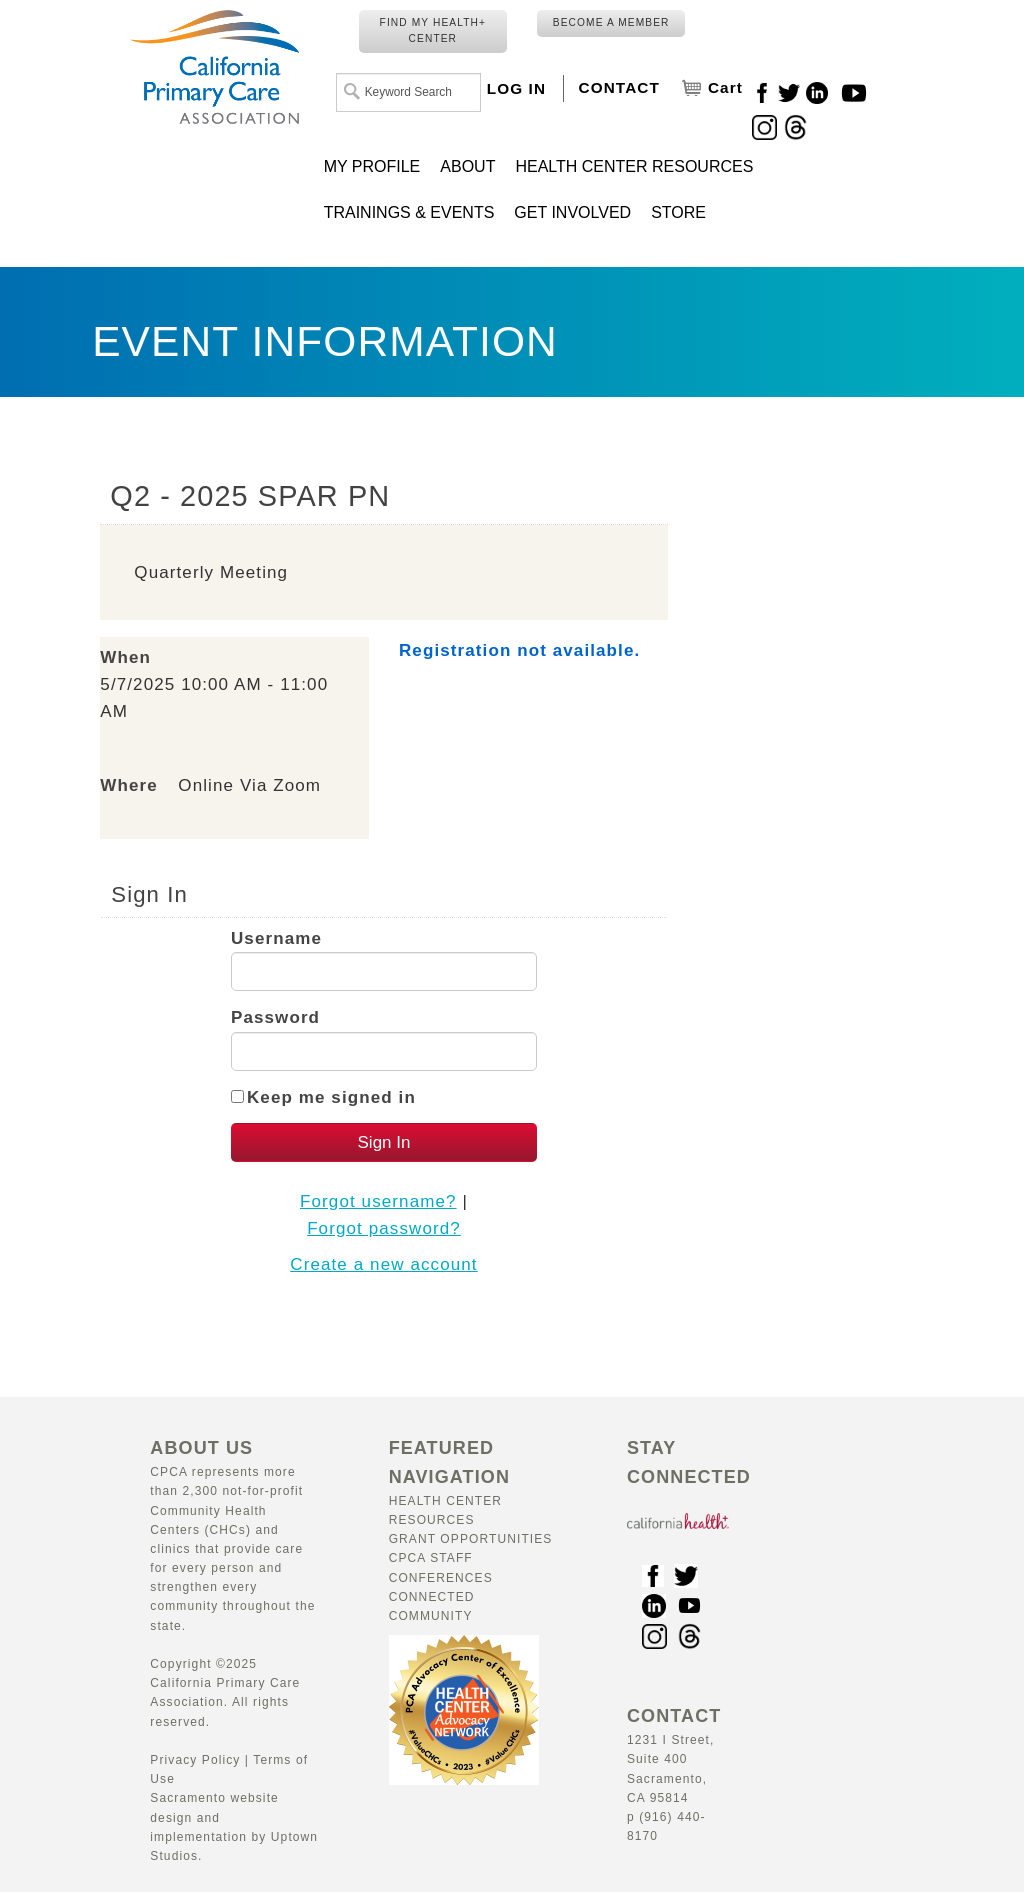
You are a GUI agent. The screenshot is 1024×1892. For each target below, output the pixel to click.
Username (276, 938)
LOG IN (516, 88)
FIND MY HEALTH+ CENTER (433, 30)
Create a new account (383, 1264)
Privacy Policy (195, 1760)
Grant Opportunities (471, 1539)
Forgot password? (384, 1228)
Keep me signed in (331, 1097)
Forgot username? (378, 1201)
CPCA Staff (431, 1558)
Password (275, 1017)
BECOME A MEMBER (611, 22)
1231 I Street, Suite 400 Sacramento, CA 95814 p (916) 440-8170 (674, 1777)
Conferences (441, 1578)
